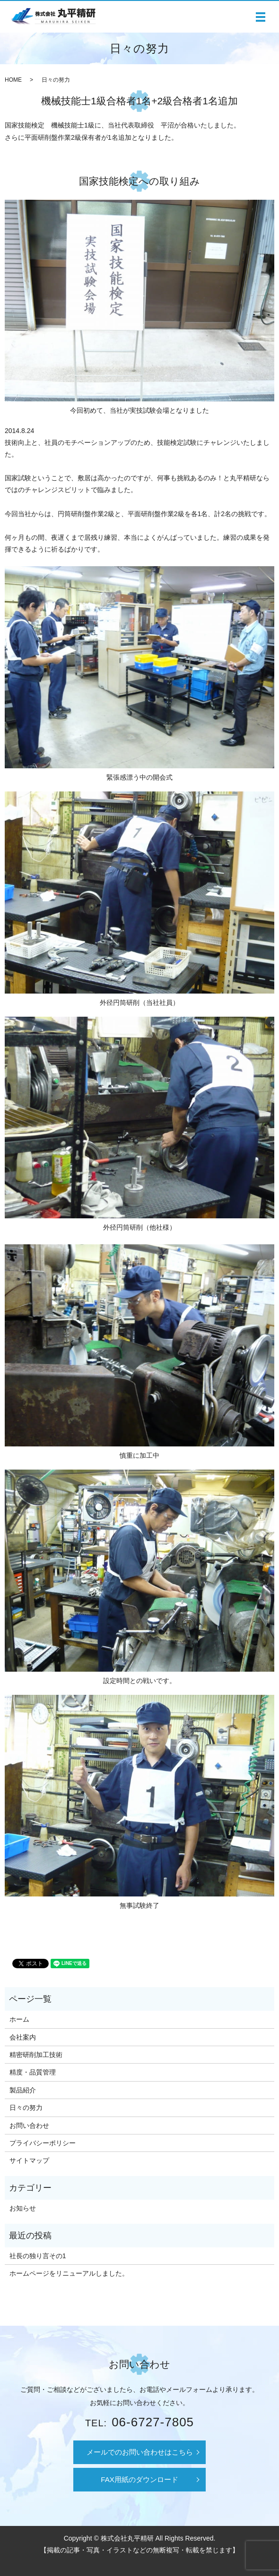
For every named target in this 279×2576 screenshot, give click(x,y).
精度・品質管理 (32, 2072)
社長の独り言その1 (37, 2256)
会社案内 (22, 2037)
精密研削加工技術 (35, 2054)
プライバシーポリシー (42, 2143)
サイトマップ (29, 2160)
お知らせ (22, 2208)
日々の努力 (26, 2107)
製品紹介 (22, 2090)
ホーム (19, 2019)
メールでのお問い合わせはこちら (140, 2452)
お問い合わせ (29, 2125)
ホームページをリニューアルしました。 (69, 2273)
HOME (13, 80)
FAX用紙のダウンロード (139, 2479)
